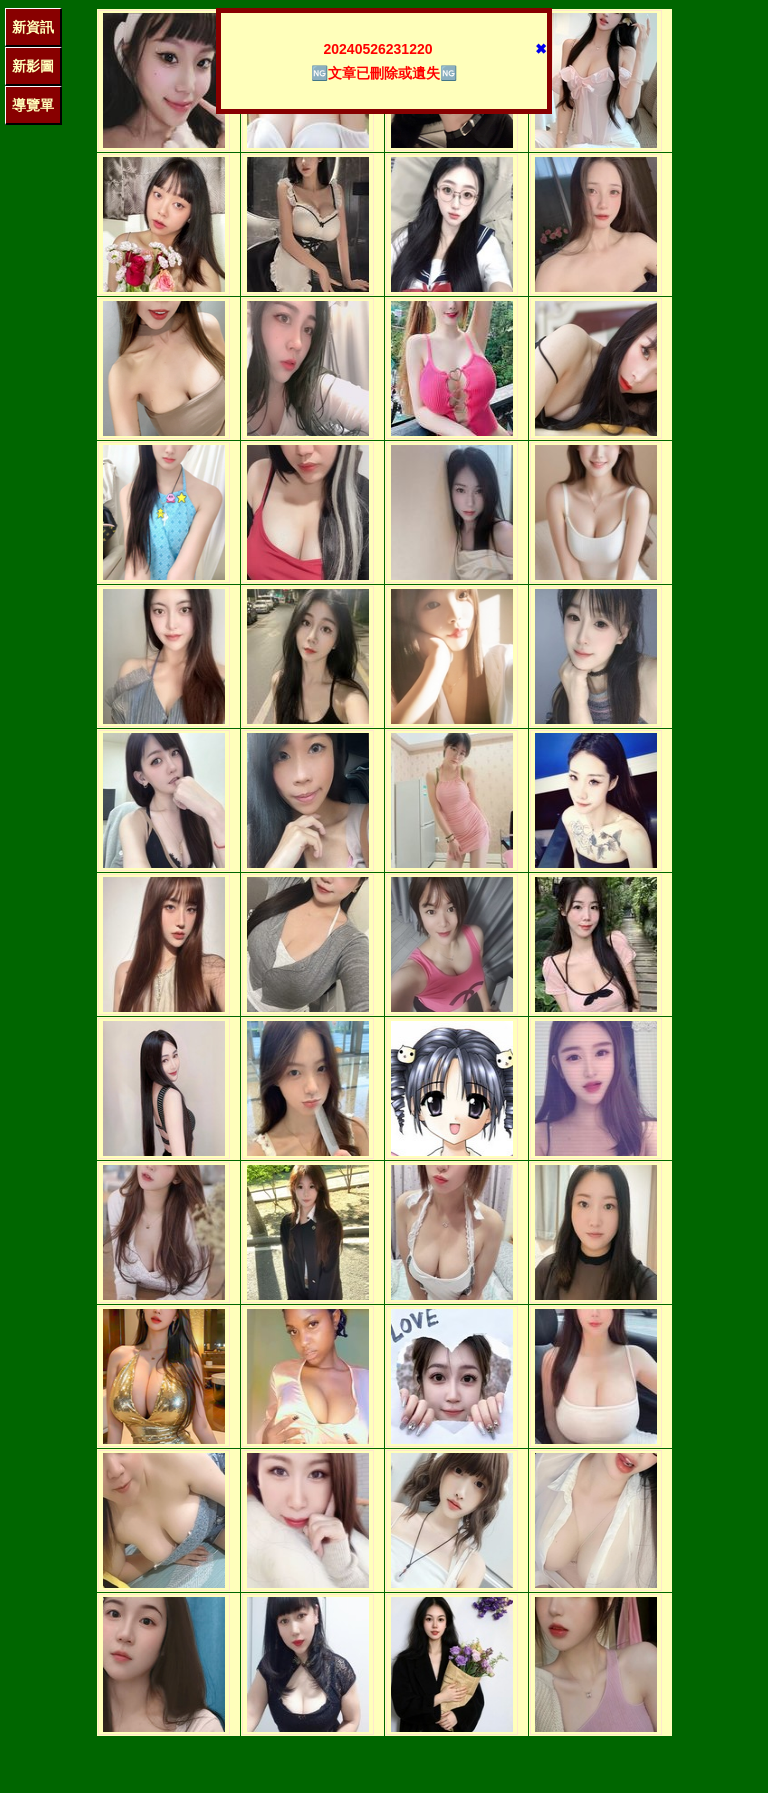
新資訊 (33, 27)
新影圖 (33, 66)
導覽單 (33, 105)
